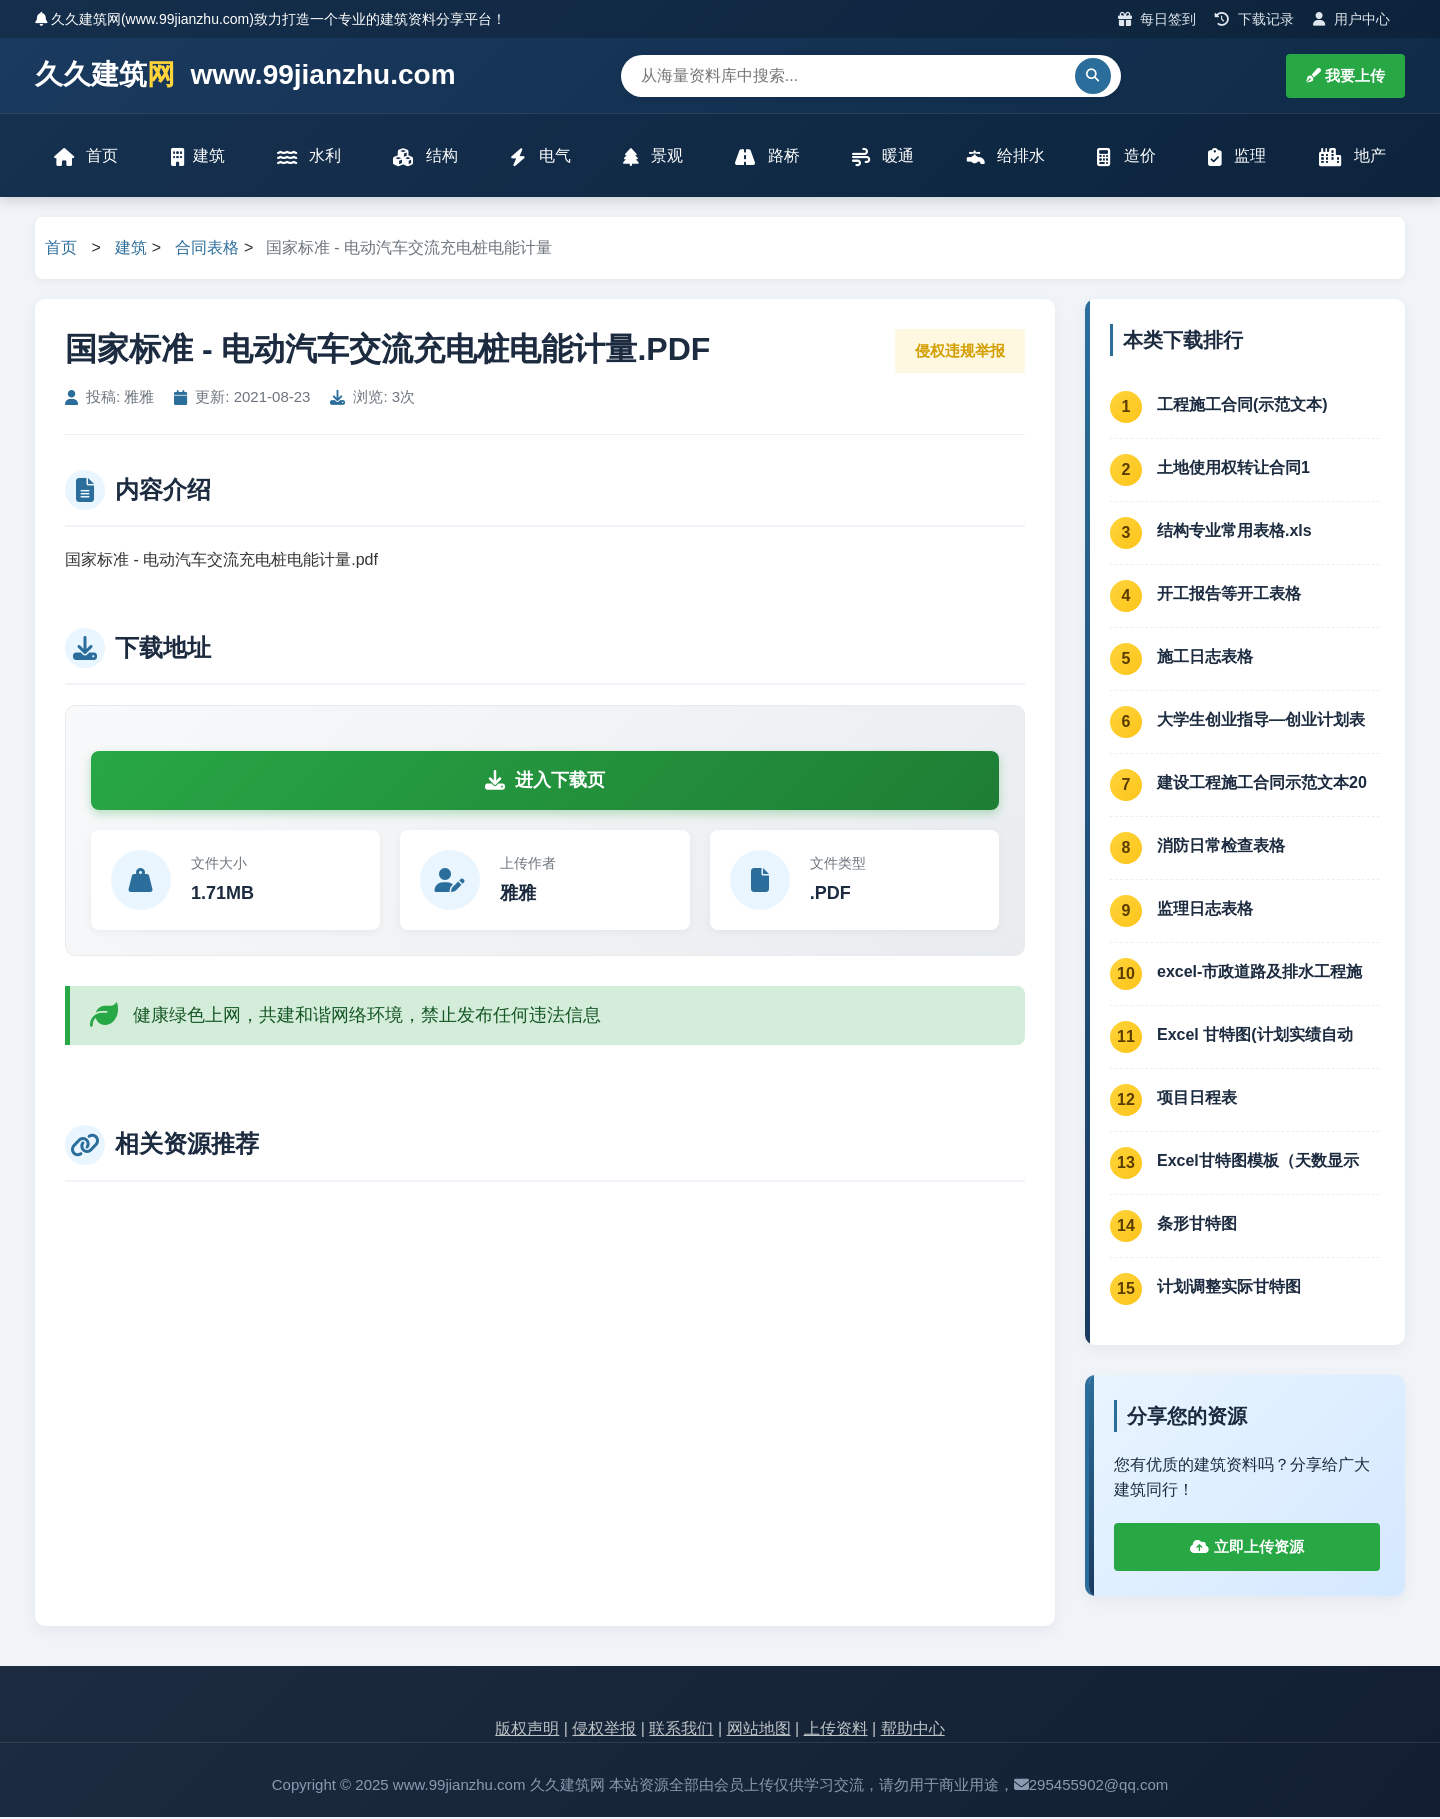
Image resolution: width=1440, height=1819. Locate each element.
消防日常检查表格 (1221, 847)
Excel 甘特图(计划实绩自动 (1255, 1036)
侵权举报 (604, 1731)
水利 (309, 157)
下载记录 (1254, 19)
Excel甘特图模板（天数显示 (1258, 1162)
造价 (1126, 157)
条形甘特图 (1197, 1225)
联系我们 (681, 1731)
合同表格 (207, 250)
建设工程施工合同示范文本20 (1262, 784)
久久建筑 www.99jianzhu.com (245, 75)
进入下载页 (545, 783)
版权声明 (527, 1731)
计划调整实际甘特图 (1229, 1288)
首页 (87, 157)
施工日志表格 (1205, 658)
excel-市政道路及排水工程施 (1259, 973)
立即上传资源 (1246, 1549)
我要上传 (1345, 75)
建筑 (198, 157)
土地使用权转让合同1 (1233, 469)
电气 (540, 157)
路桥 (767, 157)
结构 (426, 157)
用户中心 (1351, 19)
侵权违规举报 (960, 352)
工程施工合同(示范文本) (1242, 406)
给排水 (1005, 157)
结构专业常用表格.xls (1234, 532)
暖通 (883, 157)
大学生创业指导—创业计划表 (1261, 721)
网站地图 (759, 1731)
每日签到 (1157, 19)
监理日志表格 (1205, 910)
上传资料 (836, 1731)
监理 (1236, 157)
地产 (1351, 157)
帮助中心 (913, 1731)
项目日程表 (1197, 1099)
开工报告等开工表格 (1229, 595)
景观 (653, 157)
